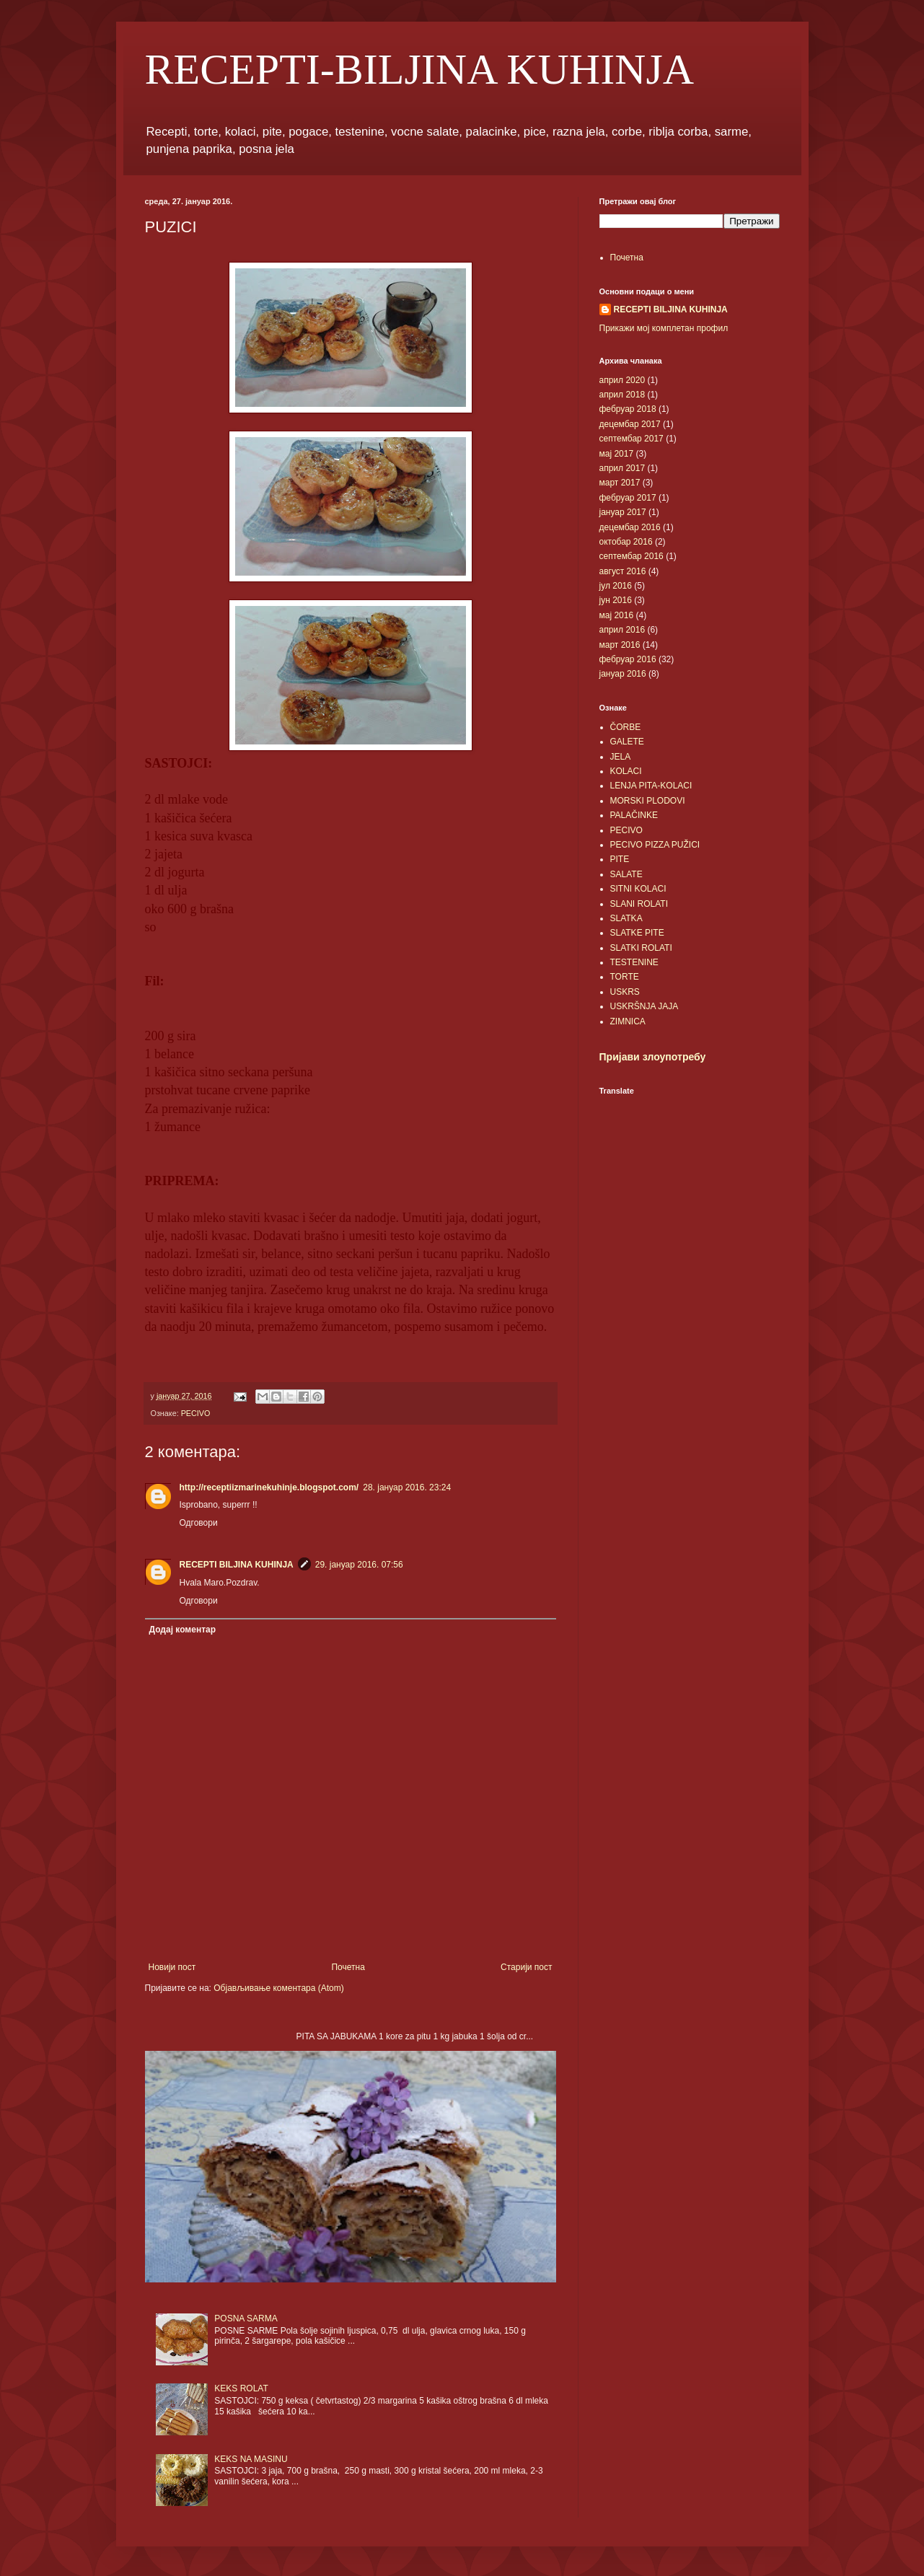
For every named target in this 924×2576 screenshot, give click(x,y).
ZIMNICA (628, 1021)
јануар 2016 (622, 674)
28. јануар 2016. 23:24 (407, 1487)
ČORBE (625, 727)
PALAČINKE (634, 815)
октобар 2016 (626, 542)
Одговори (199, 1523)
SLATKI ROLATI (641, 948)
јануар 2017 (622, 512)
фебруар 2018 (627, 409)
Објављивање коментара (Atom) (279, 1988)
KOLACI (626, 771)
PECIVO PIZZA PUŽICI (655, 845)
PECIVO (196, 1413)
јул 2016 (615, 586)
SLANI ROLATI (639, 904)
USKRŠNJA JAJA (644, 1006)
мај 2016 (616, 615)
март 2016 (620, 645)
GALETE (627, 742)
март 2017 (620, 483)
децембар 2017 (630, 424)
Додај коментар (182, 1630)
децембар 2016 (630, 527)
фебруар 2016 (627, 659)
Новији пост (172, 1967)
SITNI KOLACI (638, 889)
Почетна (347, 1967)
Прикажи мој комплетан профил (664, 328)
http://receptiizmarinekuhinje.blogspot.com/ (269, 1487)
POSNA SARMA (245, 2318)
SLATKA (626, 918)
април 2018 (622, 395)
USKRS (625, 992)
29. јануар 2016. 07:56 (359, 1565)
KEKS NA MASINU (250, 2459)
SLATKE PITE (637, 933)
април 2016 (622, 630)
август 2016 (622, 571)
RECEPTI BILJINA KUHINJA (237, 1565)
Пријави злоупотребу (652, 1057)
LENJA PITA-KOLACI (651, 786)
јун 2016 (615, 600)
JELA (620, 757)
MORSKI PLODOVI (647, 801)
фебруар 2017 (627, 498)
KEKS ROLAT (241, 2388)
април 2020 (622, 380)
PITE (620, 859)
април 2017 (622, 468)
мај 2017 (616, 454)
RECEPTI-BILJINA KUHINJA (420, 69)
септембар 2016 (631, 556)
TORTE (624, 977)
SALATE (626, 874)
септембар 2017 (631, 439)
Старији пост (526, 1967)
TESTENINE (634, 962)
